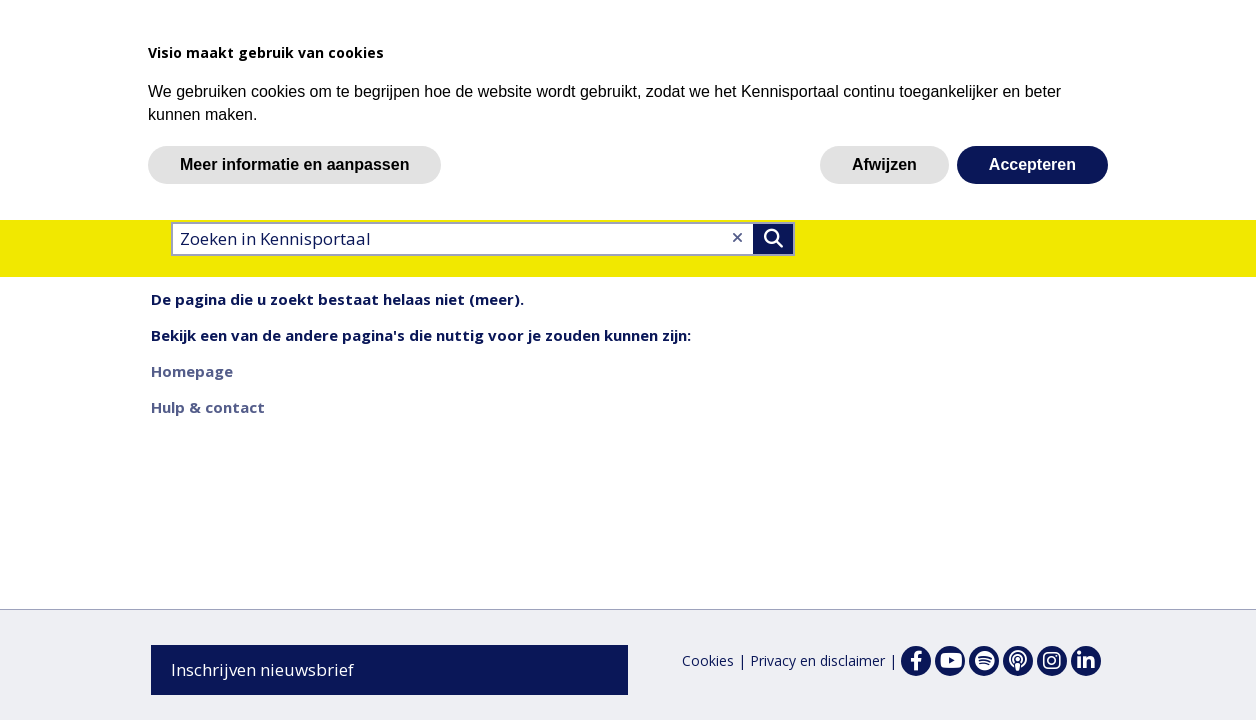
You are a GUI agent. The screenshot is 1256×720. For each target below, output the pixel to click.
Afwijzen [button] (884, 164)
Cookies (708, 660)
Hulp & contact (208, 407)
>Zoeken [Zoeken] (773, 239)
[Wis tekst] (737, 237)
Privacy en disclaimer (817, 660)
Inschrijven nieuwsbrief (262, 669)
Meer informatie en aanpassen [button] (294, 164)
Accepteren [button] (1032, 164)
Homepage (192, 371)
